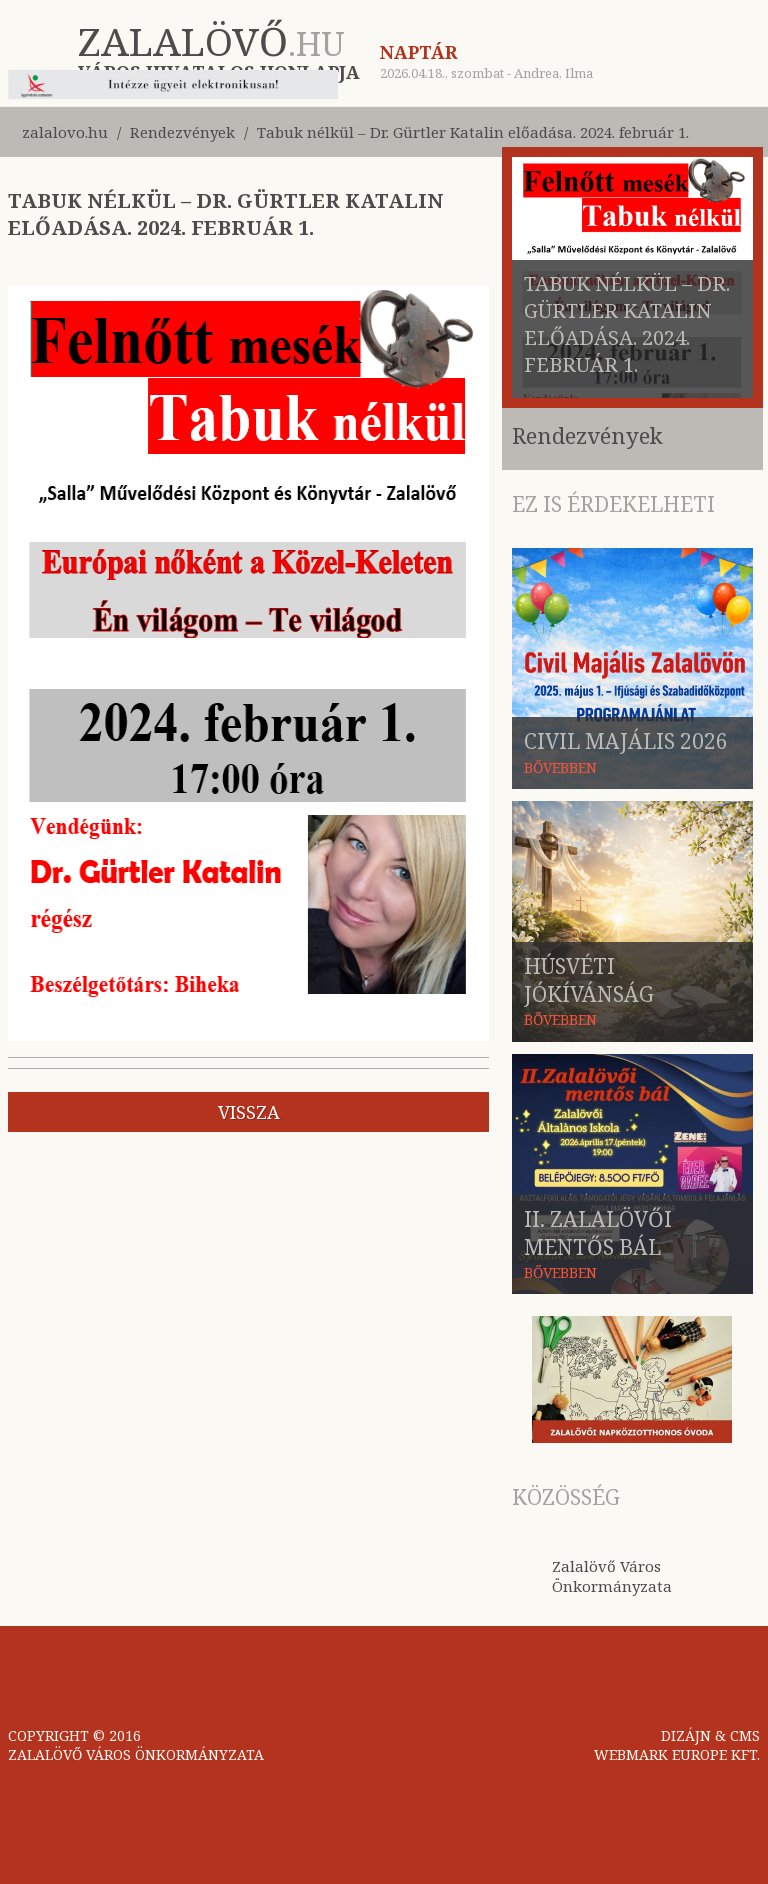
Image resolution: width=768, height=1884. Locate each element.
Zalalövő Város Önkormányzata (612, 1576)
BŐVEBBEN (560, 767)
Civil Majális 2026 (626, 741)
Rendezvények (182, 132)
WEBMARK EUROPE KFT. (677, 1754)
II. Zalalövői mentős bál (598, 1233)
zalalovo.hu (65, 132)
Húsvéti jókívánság (589, 980)
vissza (249, 1112)
